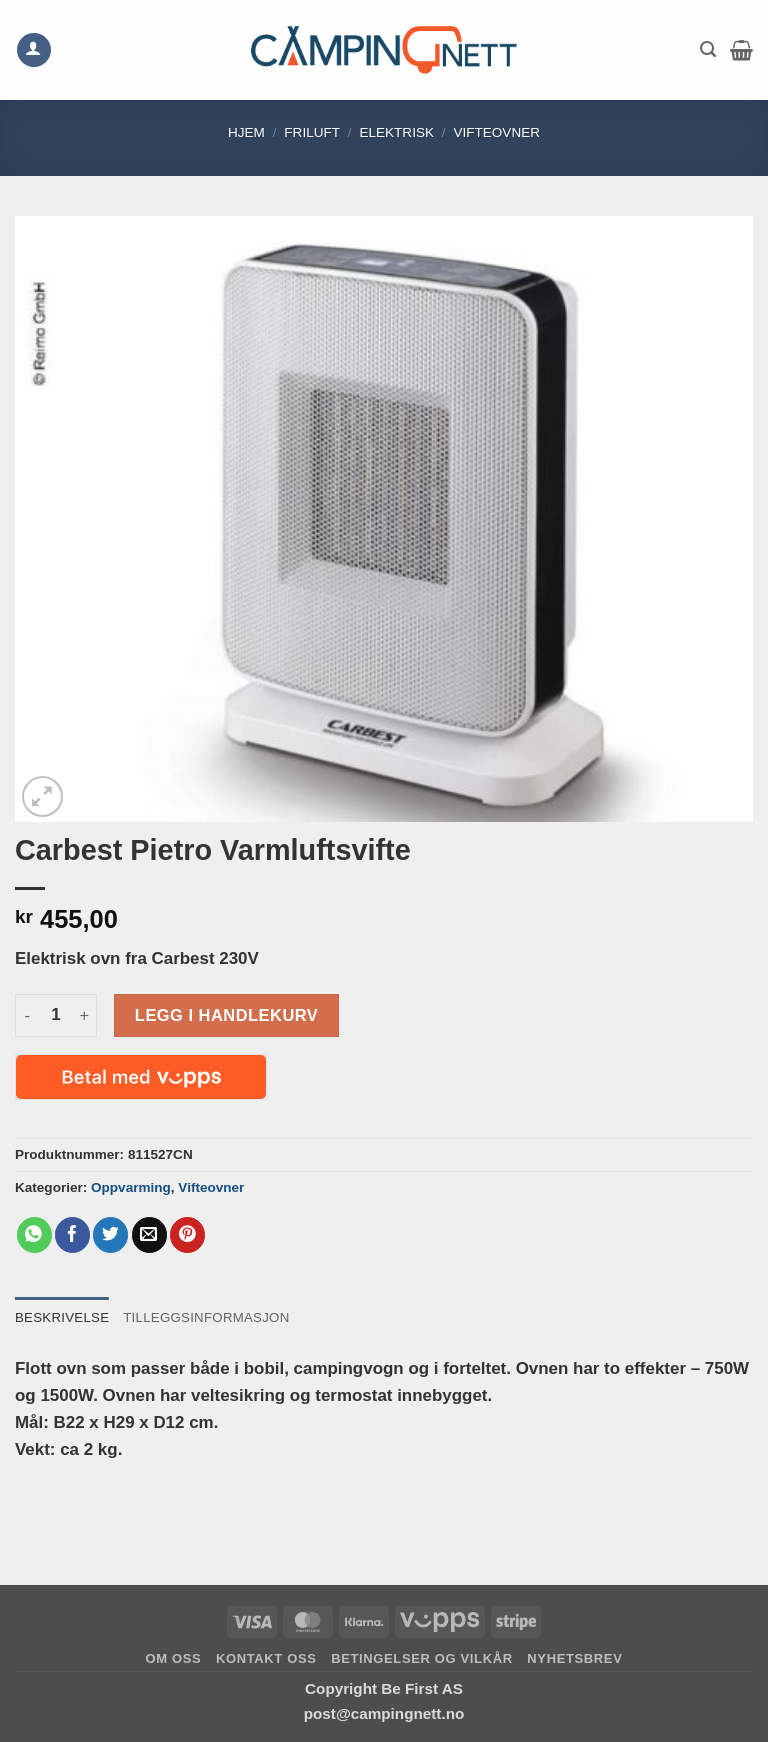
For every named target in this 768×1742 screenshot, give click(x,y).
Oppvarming (131, 1187)
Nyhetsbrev (574, 1658)
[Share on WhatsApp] (34, 1235)
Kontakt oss (266, 1658)
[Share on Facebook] (72, 1235)
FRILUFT (312, 132)
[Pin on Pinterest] (187, 1235)
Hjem (246, 132)
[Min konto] (34, 50)
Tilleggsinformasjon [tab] (210, 1317)
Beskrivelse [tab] (63, 1317)
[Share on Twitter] (110, 1235)
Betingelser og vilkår (422, 1658)
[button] (708, 49)
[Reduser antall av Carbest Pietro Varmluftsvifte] (27, 1015)
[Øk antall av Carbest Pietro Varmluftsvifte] (85, 1015)
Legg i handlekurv (226, 1015)
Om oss (174, 1658)
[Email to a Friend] (149, 1235)
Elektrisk (396, 132)
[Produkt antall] (56, 1015)
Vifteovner (496, 132)
